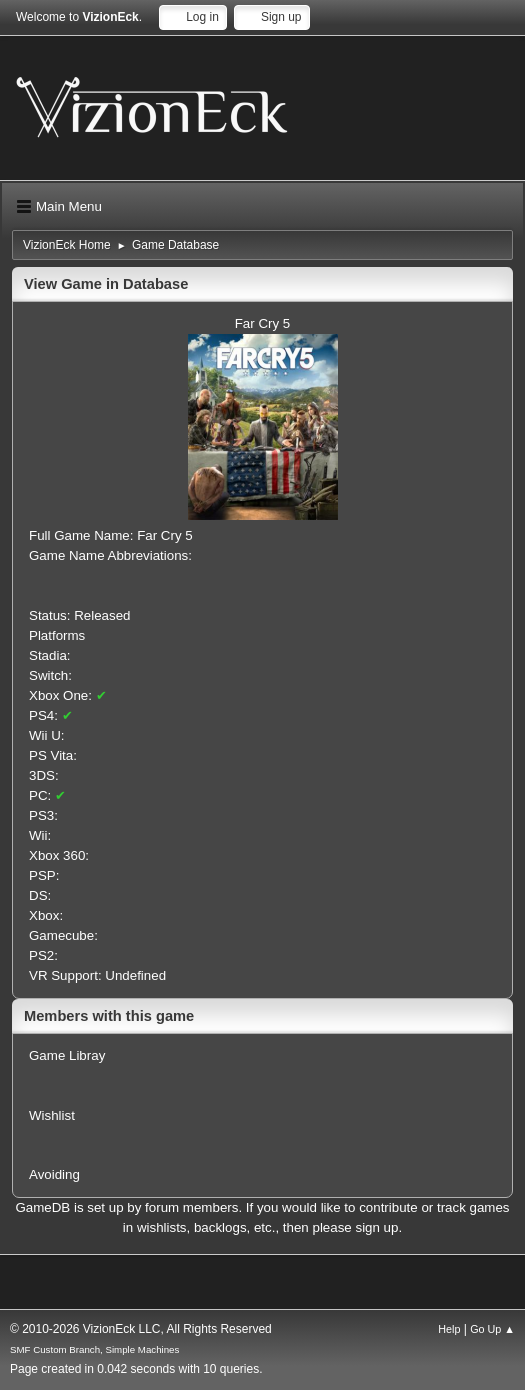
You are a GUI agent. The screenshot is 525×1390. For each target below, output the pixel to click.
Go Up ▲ (492, 1329)
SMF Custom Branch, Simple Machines (94, 1349)
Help (449, 1329)
